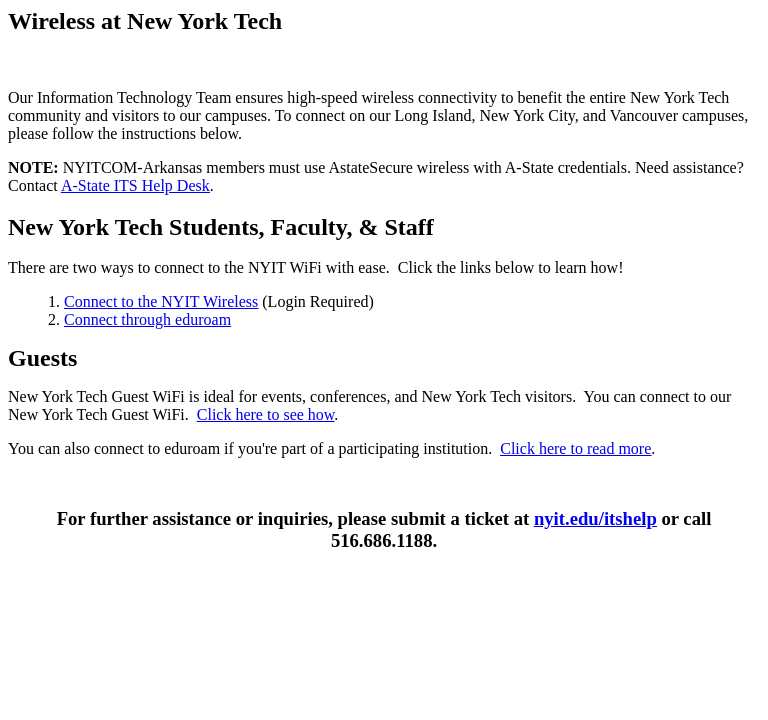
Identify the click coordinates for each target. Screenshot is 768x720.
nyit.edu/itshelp (595, 518)
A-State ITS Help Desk (135, 185)
